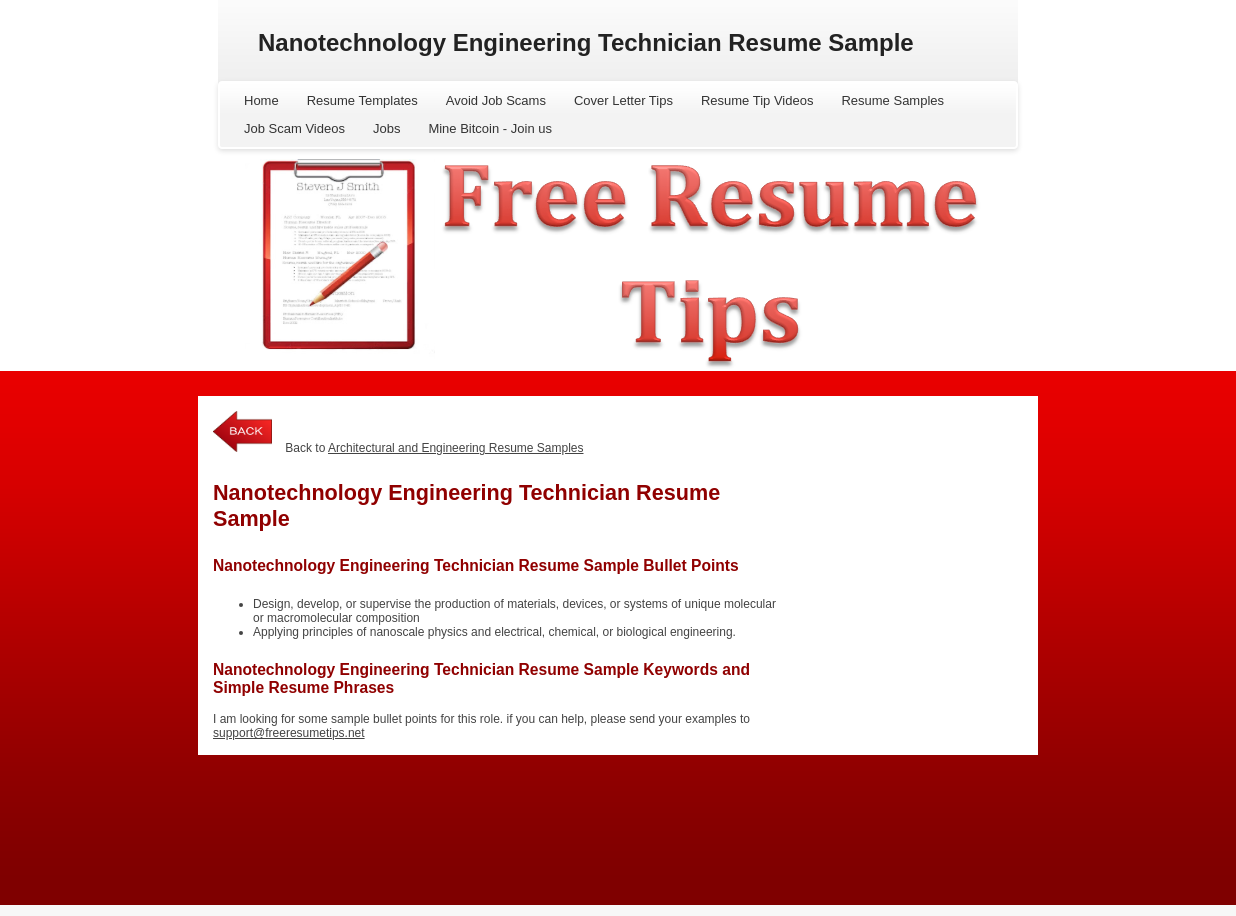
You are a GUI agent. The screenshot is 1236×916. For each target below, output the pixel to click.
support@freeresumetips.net (289, 733)
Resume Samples (892, 100)
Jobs (386, 128)
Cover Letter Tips (623, 100)
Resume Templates (362, 100)
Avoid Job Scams (496, 100)
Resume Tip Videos (757, 100)
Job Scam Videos (294, 128)
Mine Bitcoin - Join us (490, 128)
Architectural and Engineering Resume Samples (455, 448)
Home (261, 100)
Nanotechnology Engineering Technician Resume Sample (586, 42)
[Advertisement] (903, 531)
